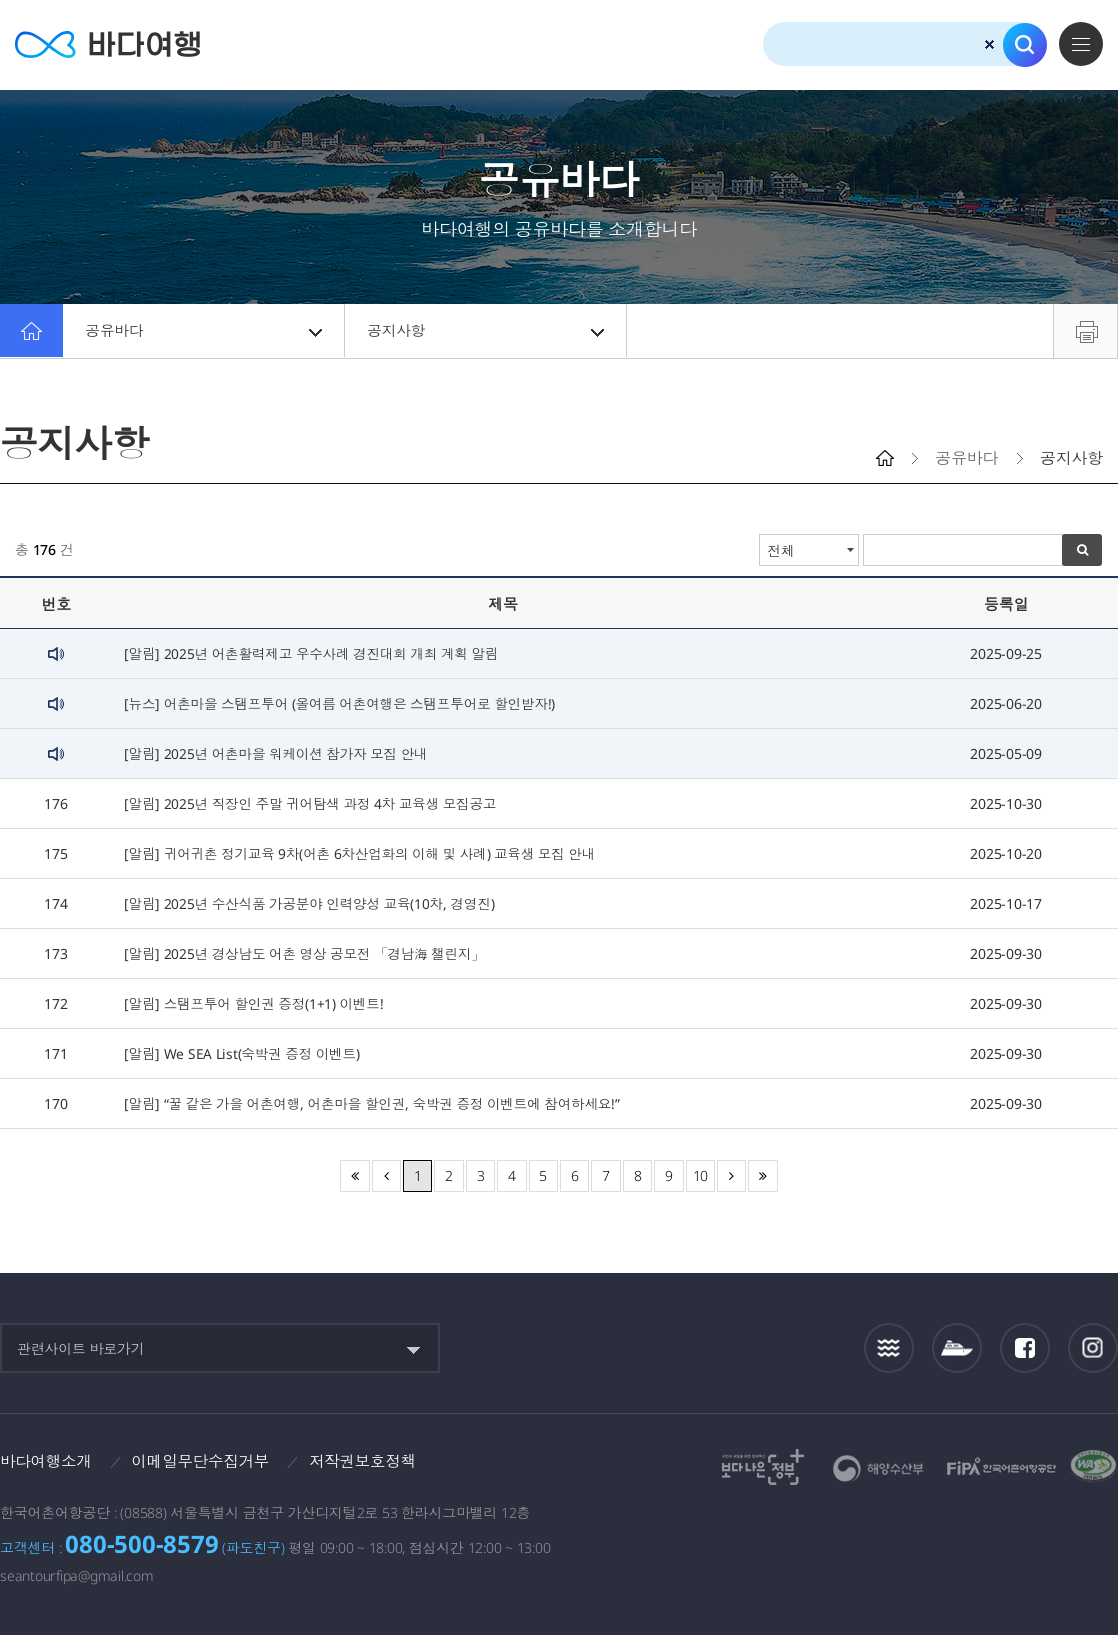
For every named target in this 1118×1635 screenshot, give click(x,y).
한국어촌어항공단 (1001, 1466)
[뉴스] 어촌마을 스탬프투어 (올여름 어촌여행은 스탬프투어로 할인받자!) (345, 703)
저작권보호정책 (371, 1461)
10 (701, 1175)
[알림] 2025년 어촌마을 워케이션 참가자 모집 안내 (279, 753)
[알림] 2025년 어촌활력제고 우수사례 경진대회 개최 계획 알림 (315, 653)
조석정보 (889, 1348)
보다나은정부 (763, 1467)
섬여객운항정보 (957, 1347)
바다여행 (110, 44)
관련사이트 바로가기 (81, 1348)
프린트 (1085, 331)
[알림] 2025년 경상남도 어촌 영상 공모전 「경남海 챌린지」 (308, 953)
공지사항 (487, 331)
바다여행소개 (47, 1461)
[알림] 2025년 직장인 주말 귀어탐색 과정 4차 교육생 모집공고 (314, 803)
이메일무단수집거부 (206, 1461)
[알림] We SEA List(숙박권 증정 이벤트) (244, 1053)
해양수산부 (878, 1468)
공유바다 (205, 331)
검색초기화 (989, 44)
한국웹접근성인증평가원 (1094, 1467)
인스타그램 (1093, 1347)
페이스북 (1025, 1348)
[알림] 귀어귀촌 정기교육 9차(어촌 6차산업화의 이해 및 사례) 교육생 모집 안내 (365, 853)
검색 (1025, 45)
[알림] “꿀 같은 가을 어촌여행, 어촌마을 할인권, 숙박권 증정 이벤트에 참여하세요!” (378, 1103)
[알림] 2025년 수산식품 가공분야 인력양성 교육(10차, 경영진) (313, 903)
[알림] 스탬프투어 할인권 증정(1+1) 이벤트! (256, 1003)
